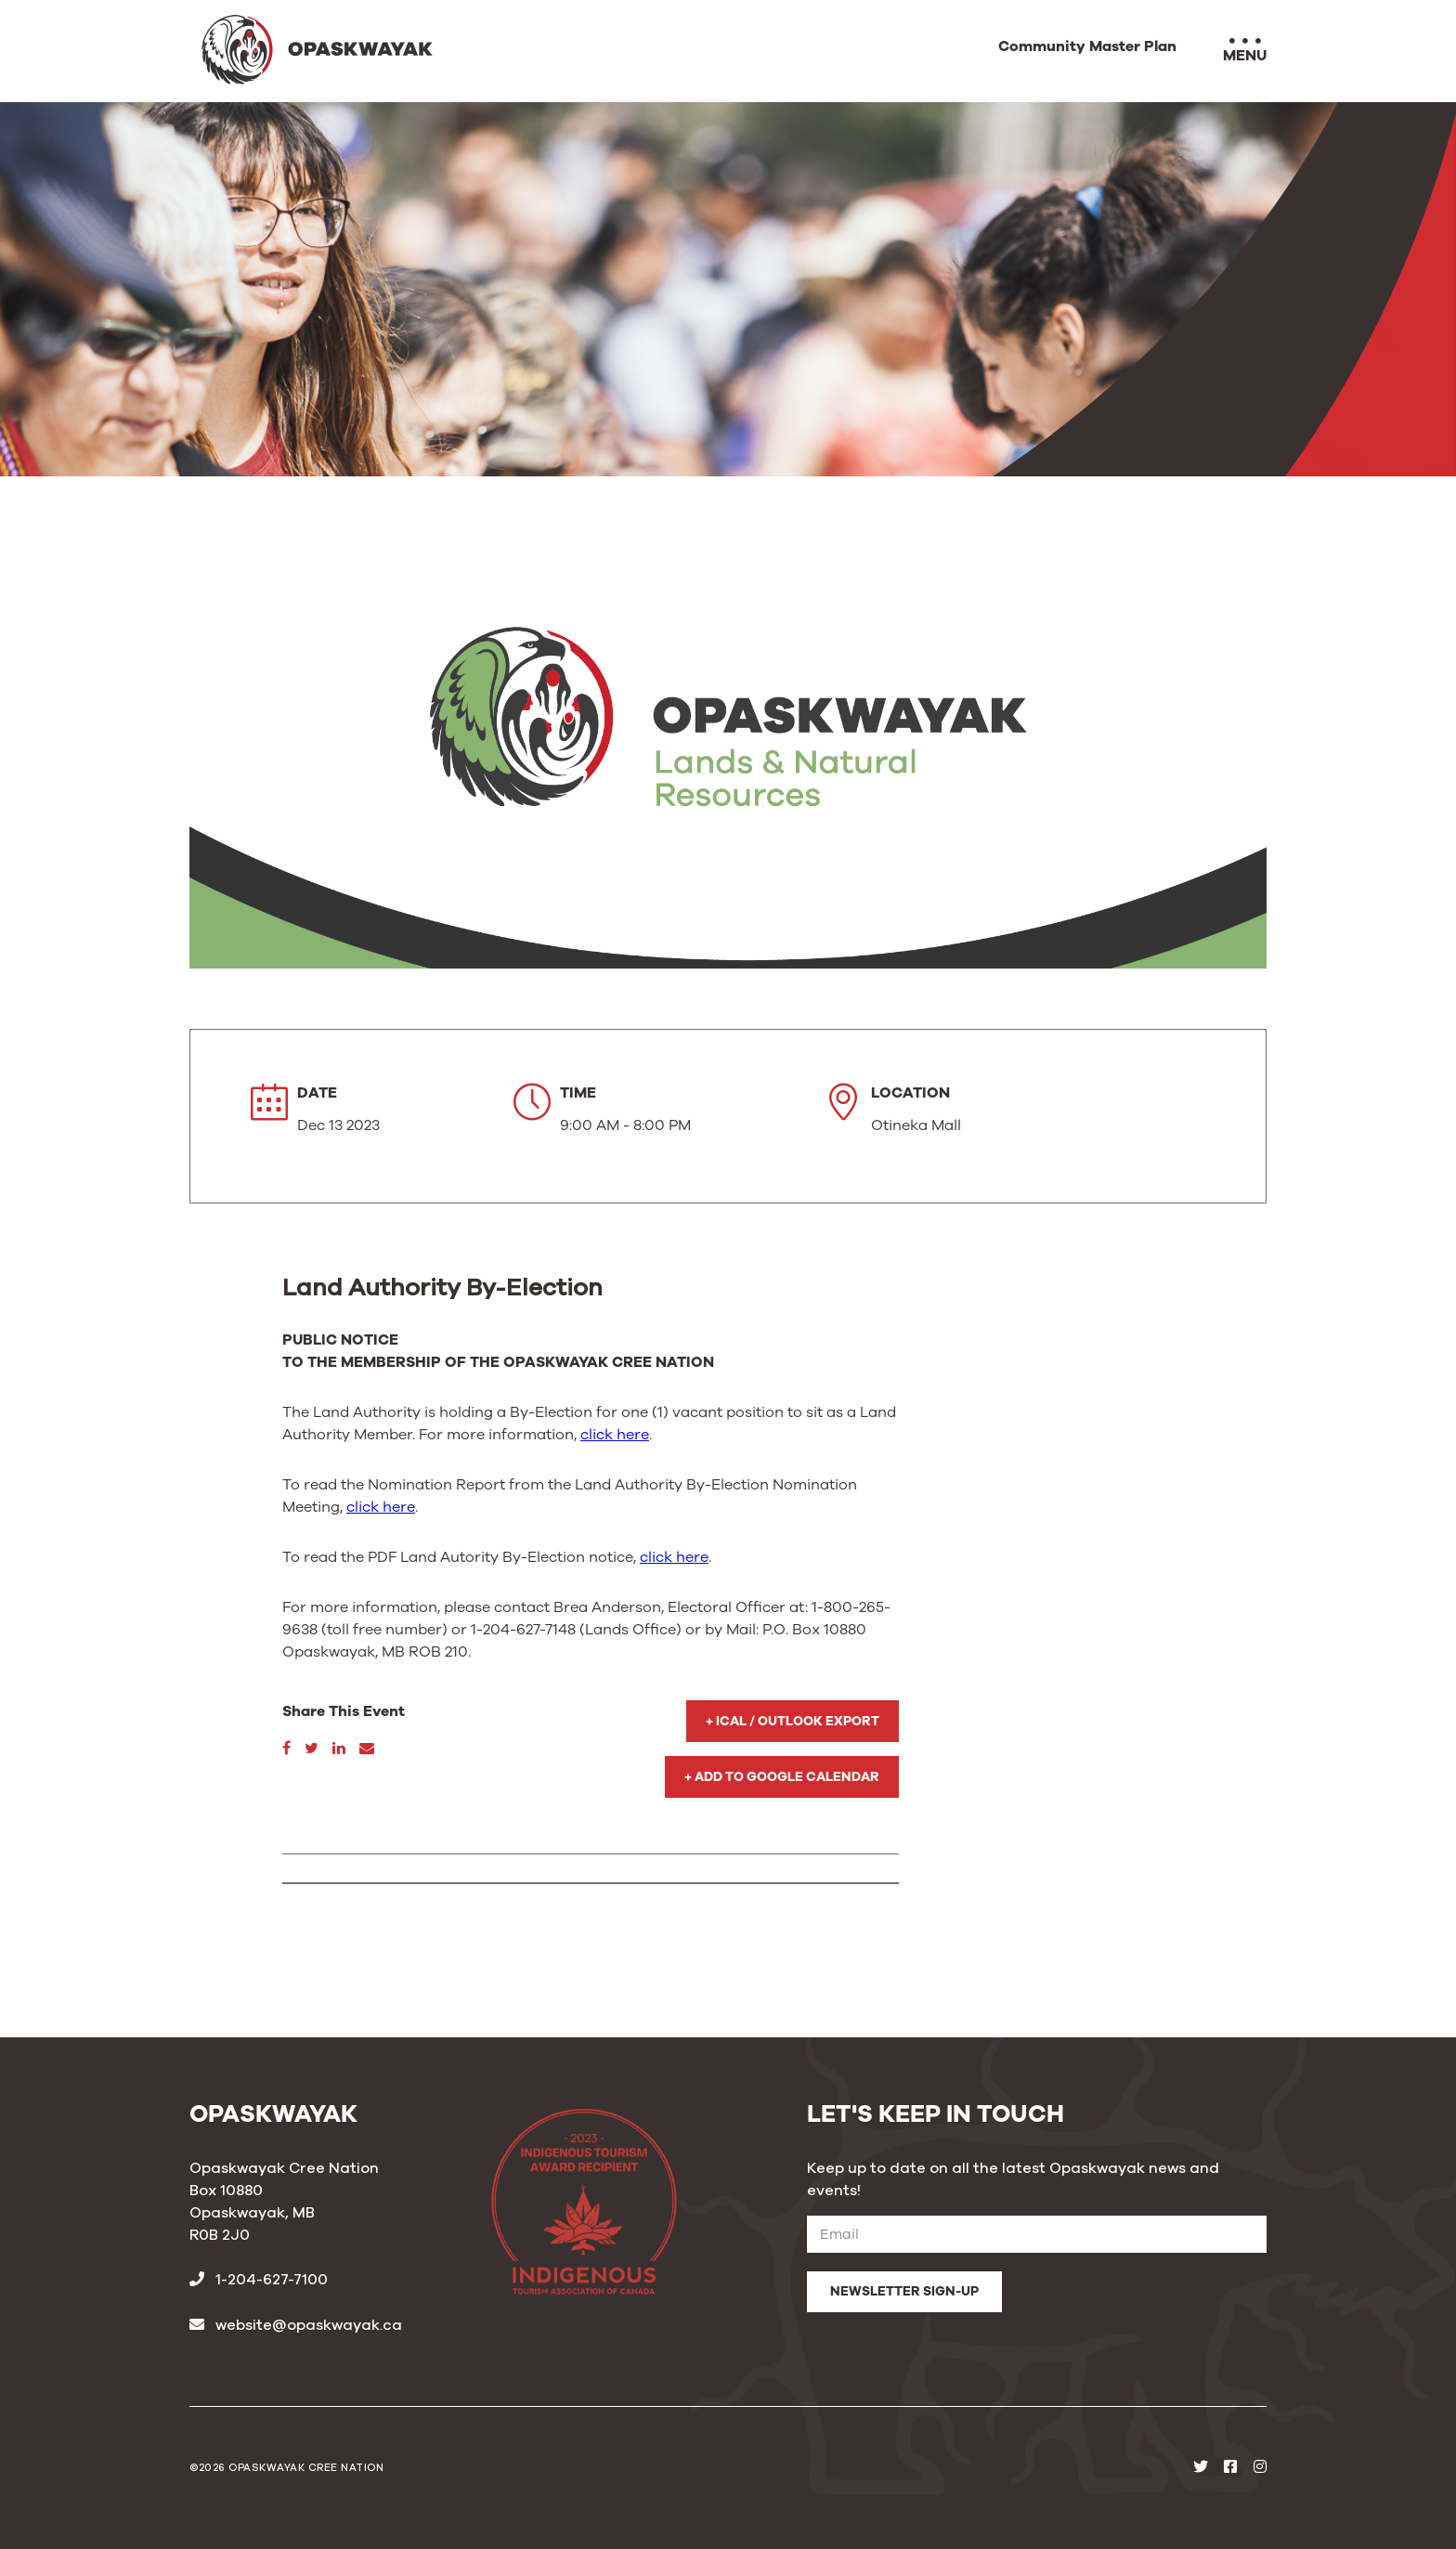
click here (614, 1434)
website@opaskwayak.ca (295, 2325)
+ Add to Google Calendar (781, 1777)
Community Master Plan (1087, 47)
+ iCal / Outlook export (792, 1721)
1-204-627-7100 (258, 2279)
